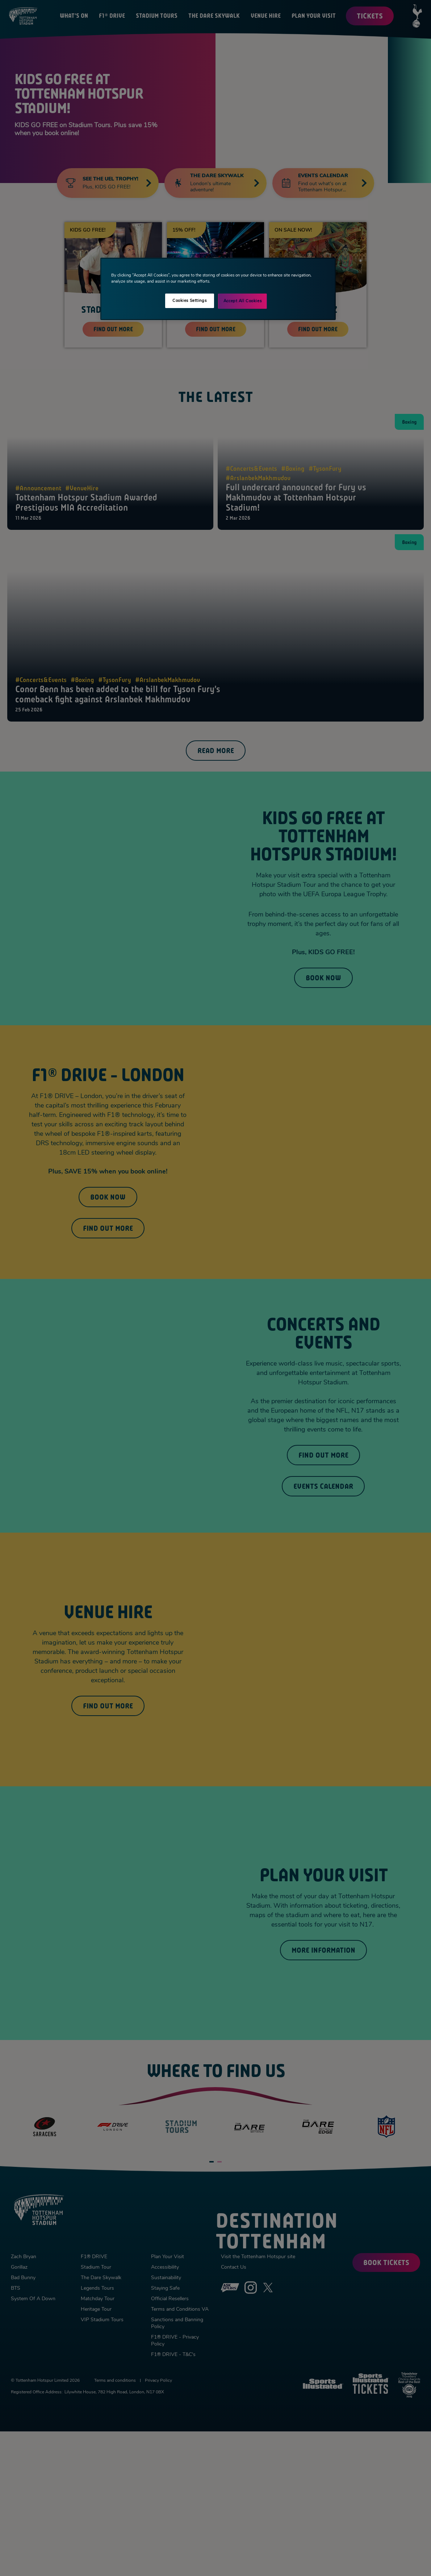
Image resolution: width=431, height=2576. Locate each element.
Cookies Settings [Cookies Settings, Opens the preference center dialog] (189, 300)
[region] (218, 289)
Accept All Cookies (242, 301)
